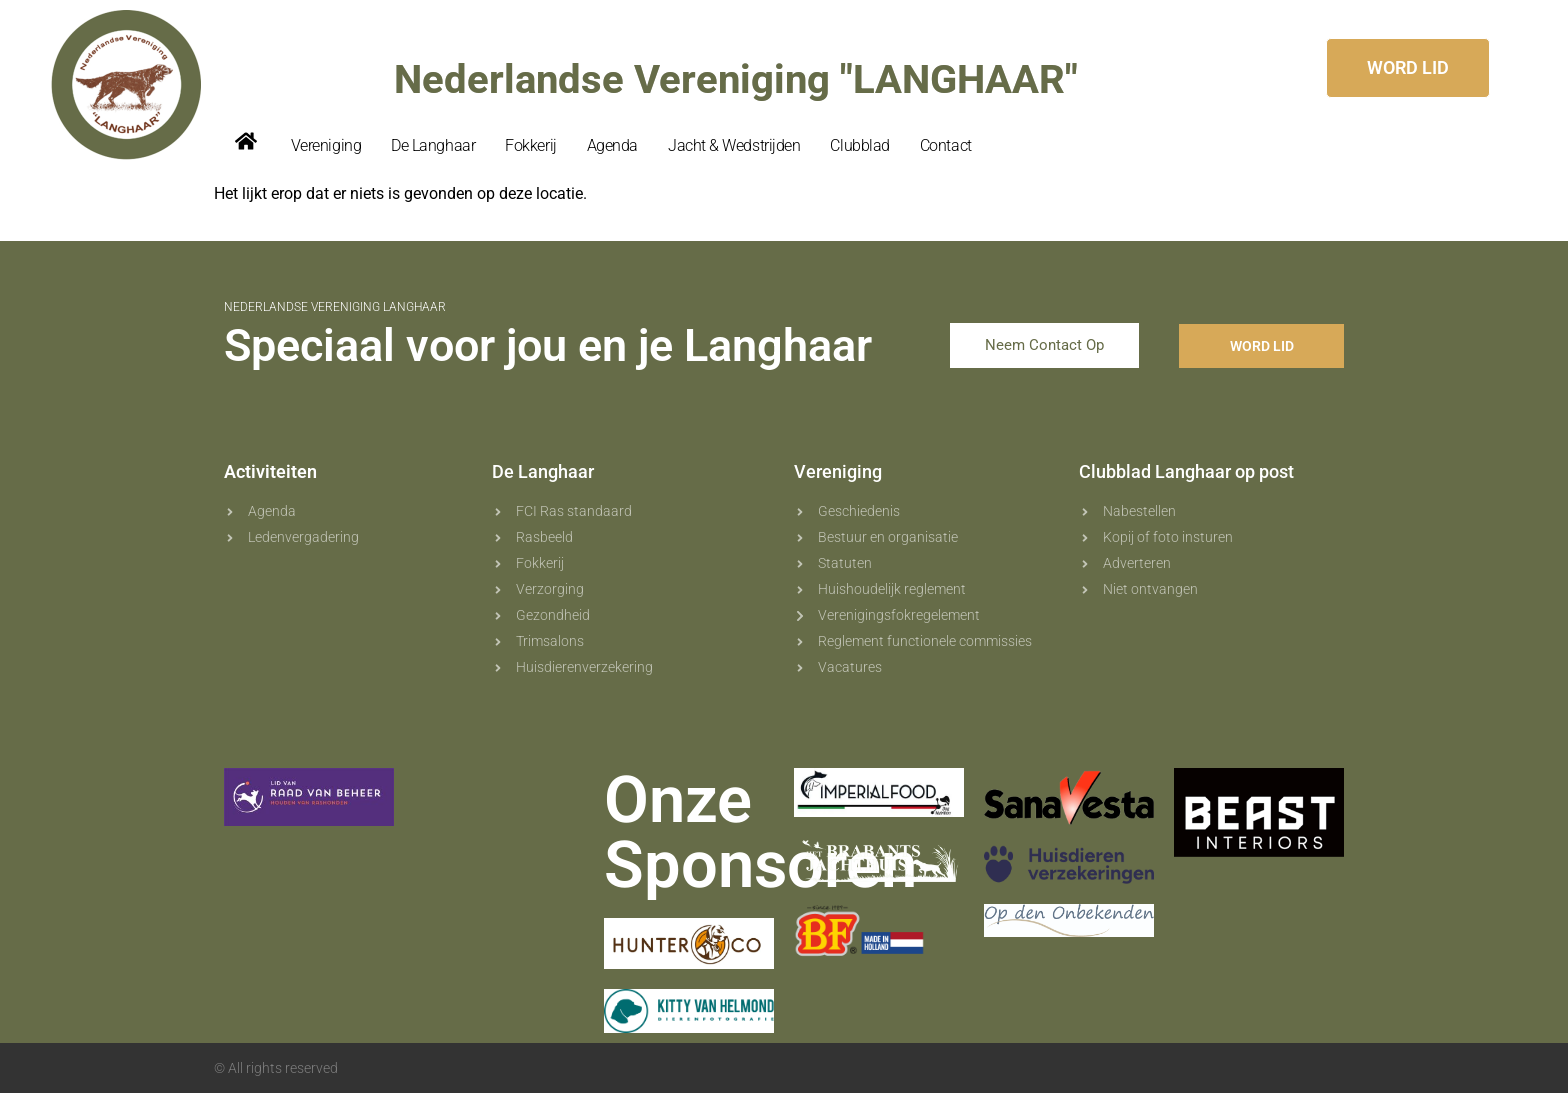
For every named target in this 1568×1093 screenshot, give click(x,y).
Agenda (612, 145)
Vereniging (326, 145)
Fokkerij (530, 145)
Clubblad (859, 145)
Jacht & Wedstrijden (734, 145)
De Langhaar (433, 145)
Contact (946, 145)
